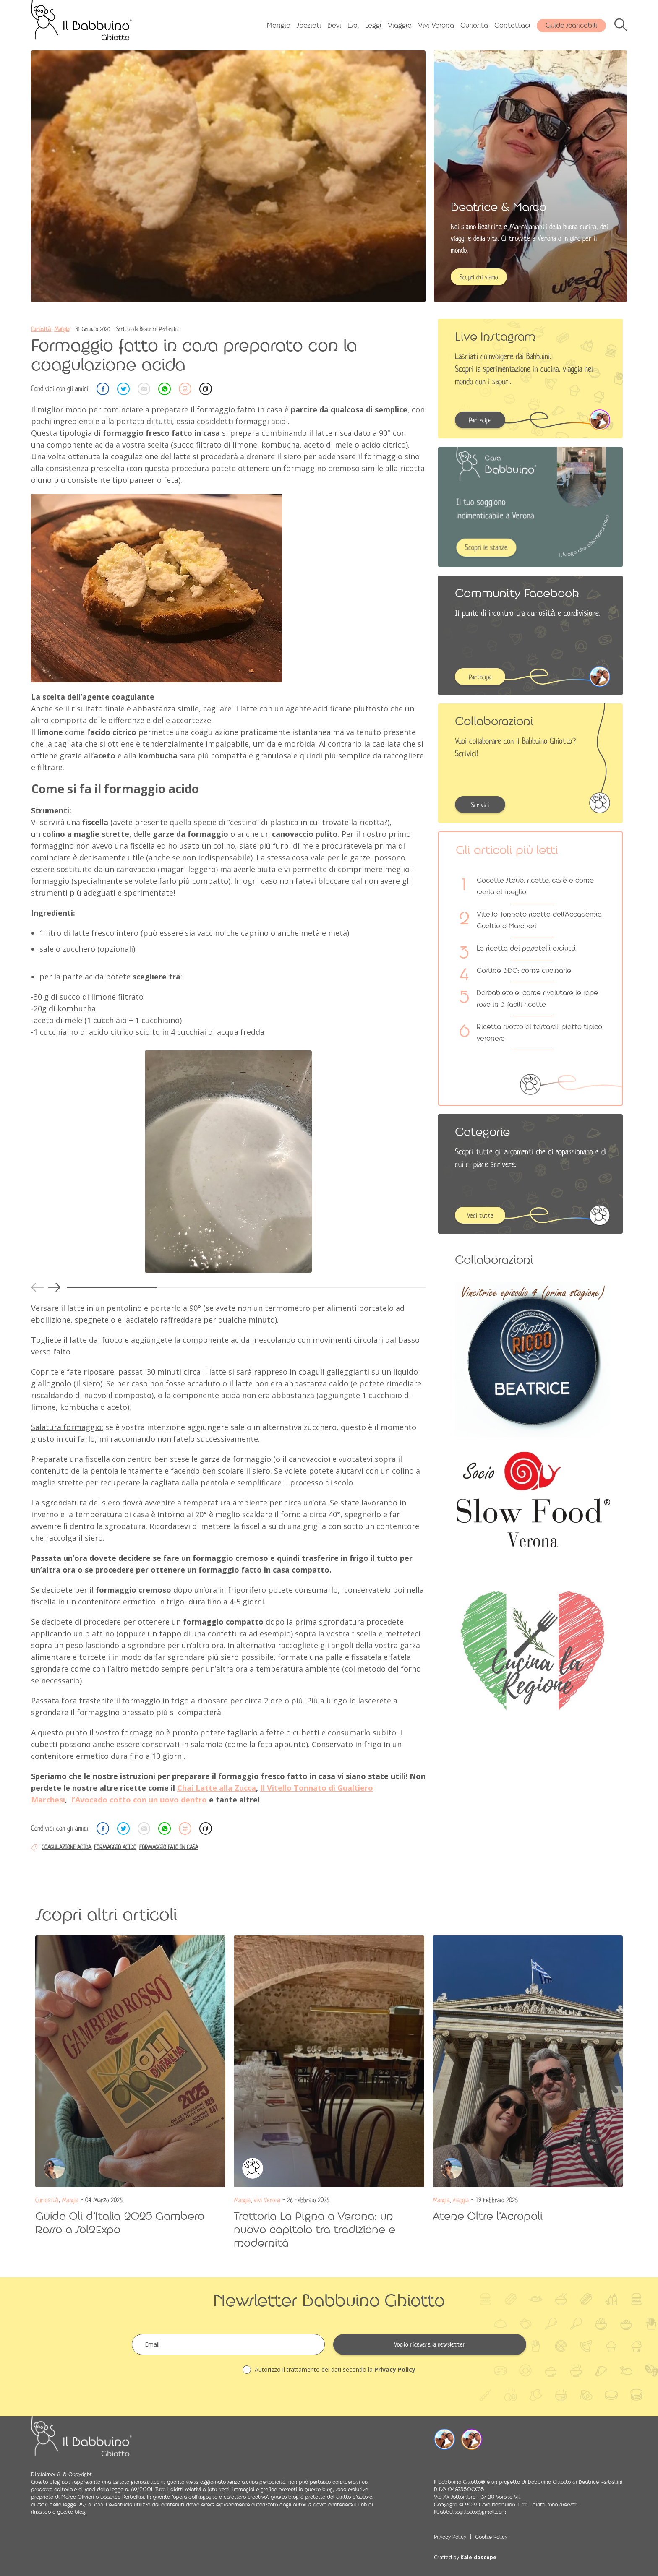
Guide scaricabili (571, 25)
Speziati (309, 25)
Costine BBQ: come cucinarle (524, 970)
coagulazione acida (66, 1847)
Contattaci (512, 25)
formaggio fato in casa (168, 1847)
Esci (353, 25)
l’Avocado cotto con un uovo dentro (139, 1800)
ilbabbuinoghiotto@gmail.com (470, 2512)
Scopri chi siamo (479, 277)
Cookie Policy (491, 2537)
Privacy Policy (394, 2369)
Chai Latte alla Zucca (216, 1788)
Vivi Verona (436, 25)
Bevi (334, 25)
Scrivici (480, 805)
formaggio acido (115, 1847)
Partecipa (480, 420)
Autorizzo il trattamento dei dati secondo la (329, 2369)
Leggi (373, 25)
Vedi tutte (480, 1215)
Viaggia (400, 25)
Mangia (278, 25)
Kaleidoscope (478, 2557)
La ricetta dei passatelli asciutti (526, 948)
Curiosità (474, 25)
